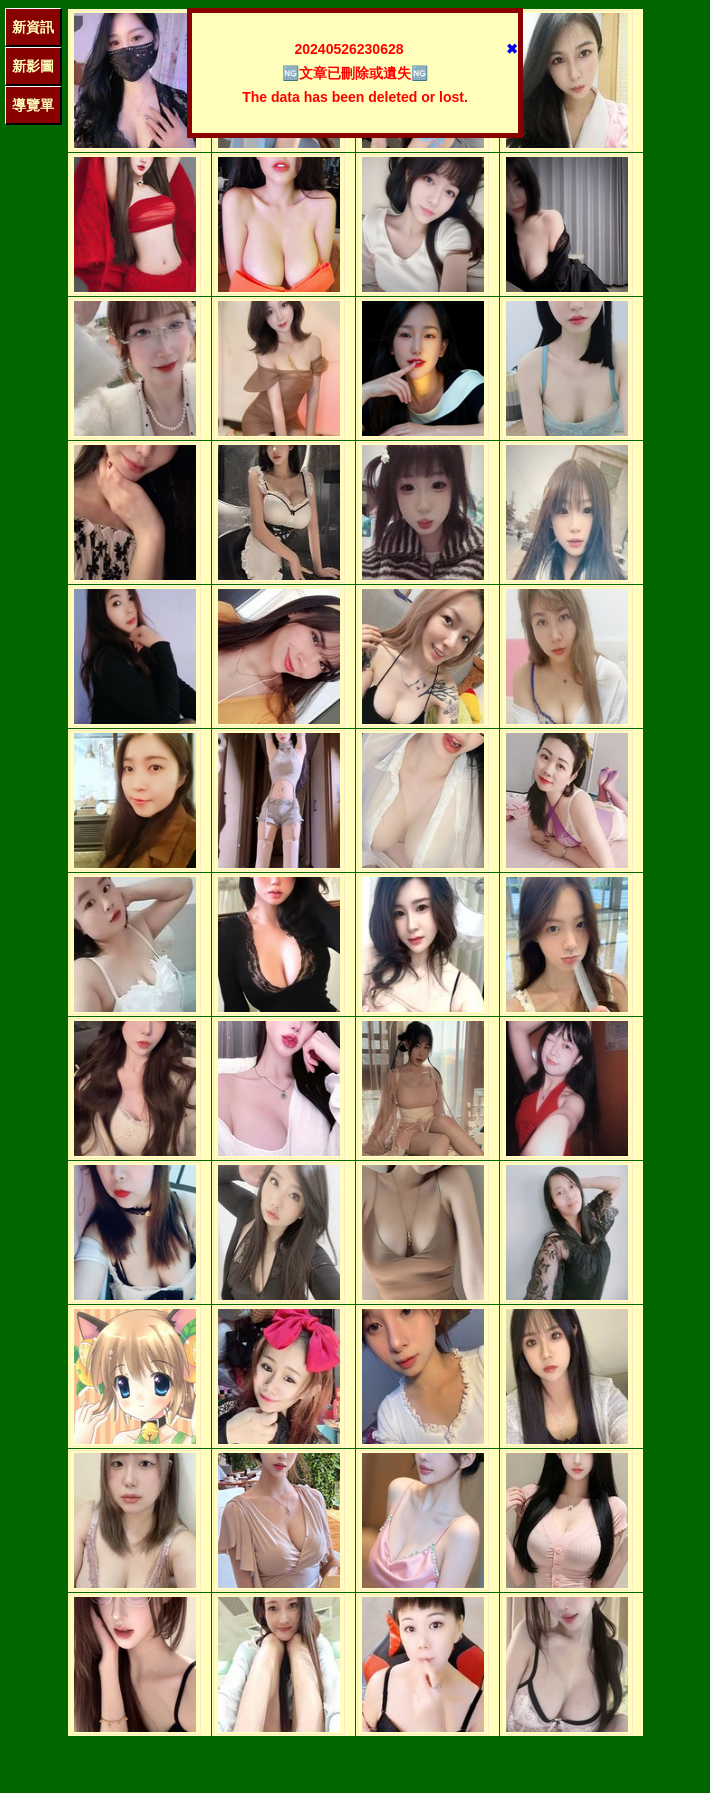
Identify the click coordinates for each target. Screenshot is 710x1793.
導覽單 (33, 105)
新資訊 (33, 27)
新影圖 (33, 66)
